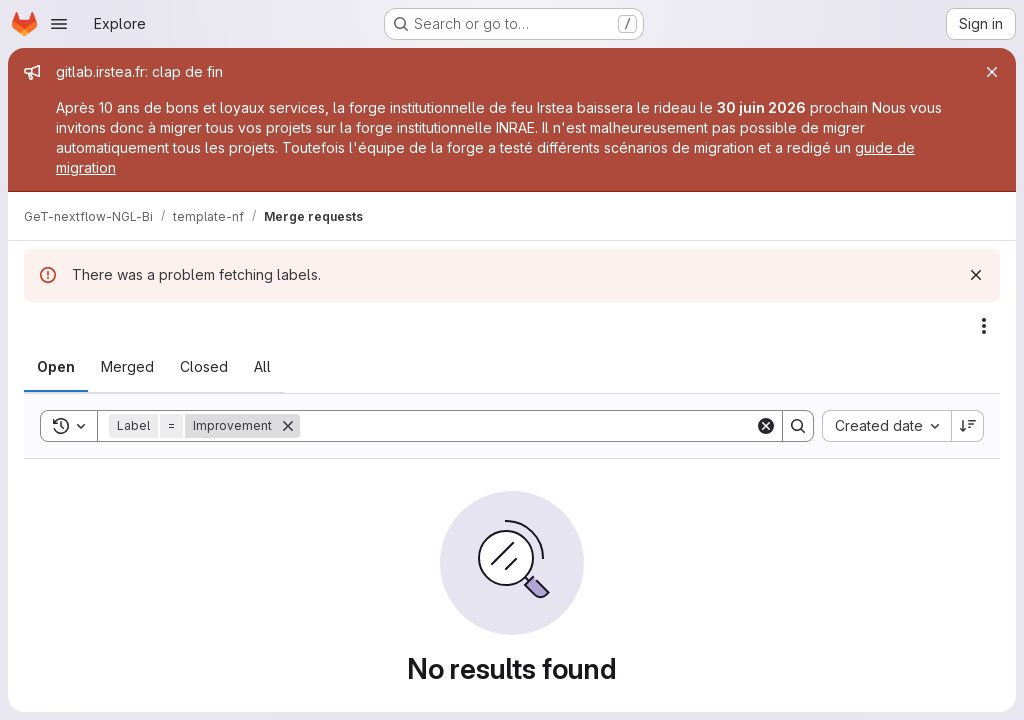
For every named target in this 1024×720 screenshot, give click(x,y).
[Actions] (984, 326)
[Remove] (288, 426)
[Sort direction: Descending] (968, 426)
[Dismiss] (976, 275)
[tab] (56, 367)
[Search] (527, 426)
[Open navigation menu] (59, 24)
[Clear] (766, 426)
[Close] (992, 72)
